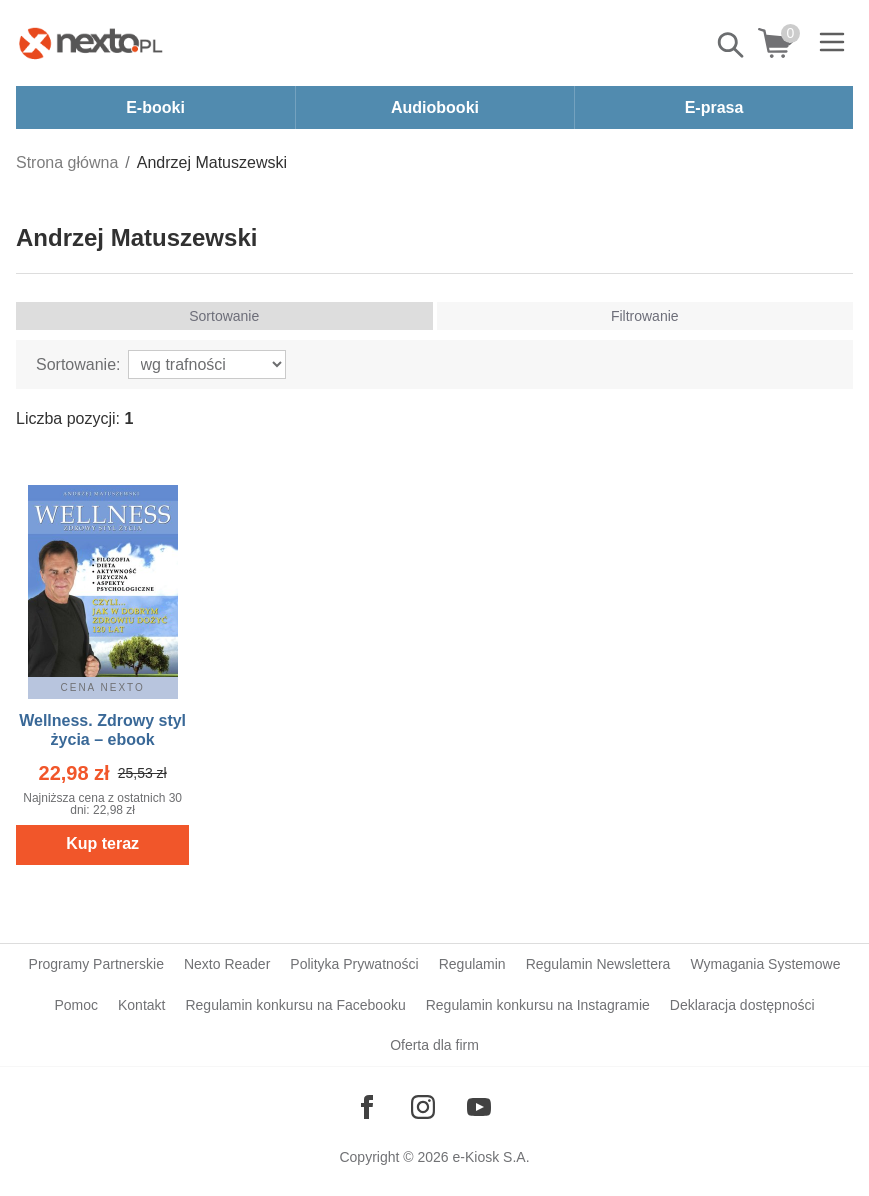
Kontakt (141, 1005)
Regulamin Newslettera (598, 964)
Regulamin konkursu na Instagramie (538, 1005)
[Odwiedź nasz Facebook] (367, 1107)
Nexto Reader (227, 964)
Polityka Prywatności (354, 964)
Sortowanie (224, 316)
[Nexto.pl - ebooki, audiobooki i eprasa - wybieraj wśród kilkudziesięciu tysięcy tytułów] (91, 43)
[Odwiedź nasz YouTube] (479, 1107)
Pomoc (76, 1005)
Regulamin (472, 964)
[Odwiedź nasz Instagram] (423, 1107)
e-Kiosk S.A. (491, 1157)
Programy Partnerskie (96, 964)
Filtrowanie (645, 316)
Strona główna (67, 162)
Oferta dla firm (434, 1045)
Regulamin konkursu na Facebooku (295, 1005)
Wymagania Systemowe (765, 964)
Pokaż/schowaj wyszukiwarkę (732, 45)
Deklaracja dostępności (742, 1005)
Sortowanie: (78, 364)
